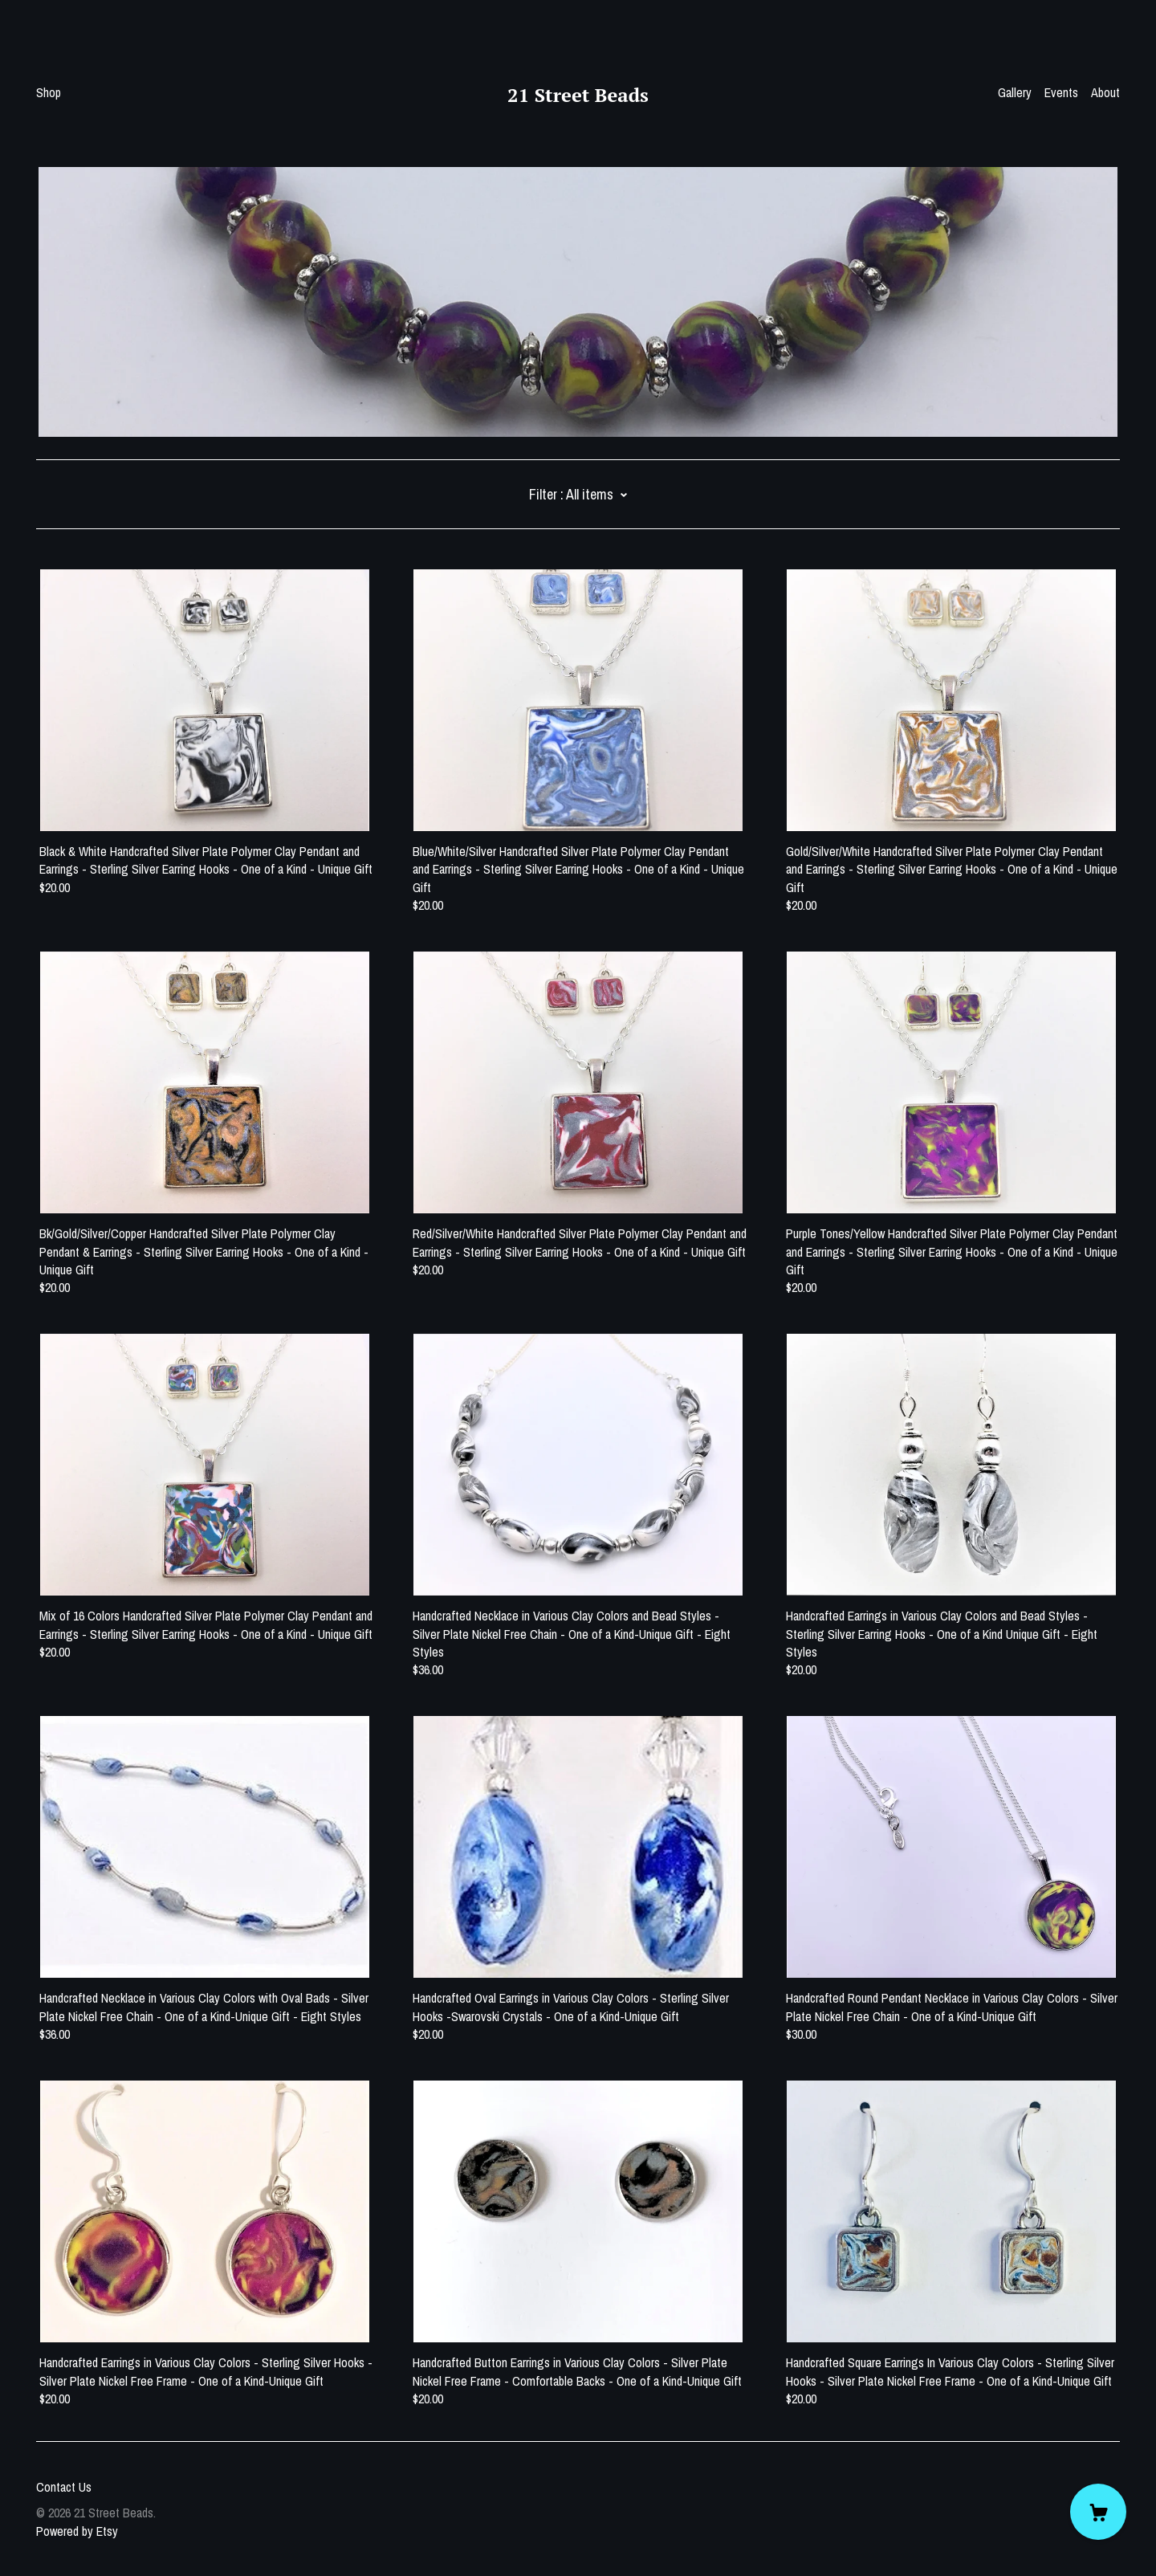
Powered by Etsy (77, 2531)
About (1105, 92)
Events (1061, 92)
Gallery (1015, 92)
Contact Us (64, 2487)
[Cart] (1098, 2512)
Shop (48, 92)
